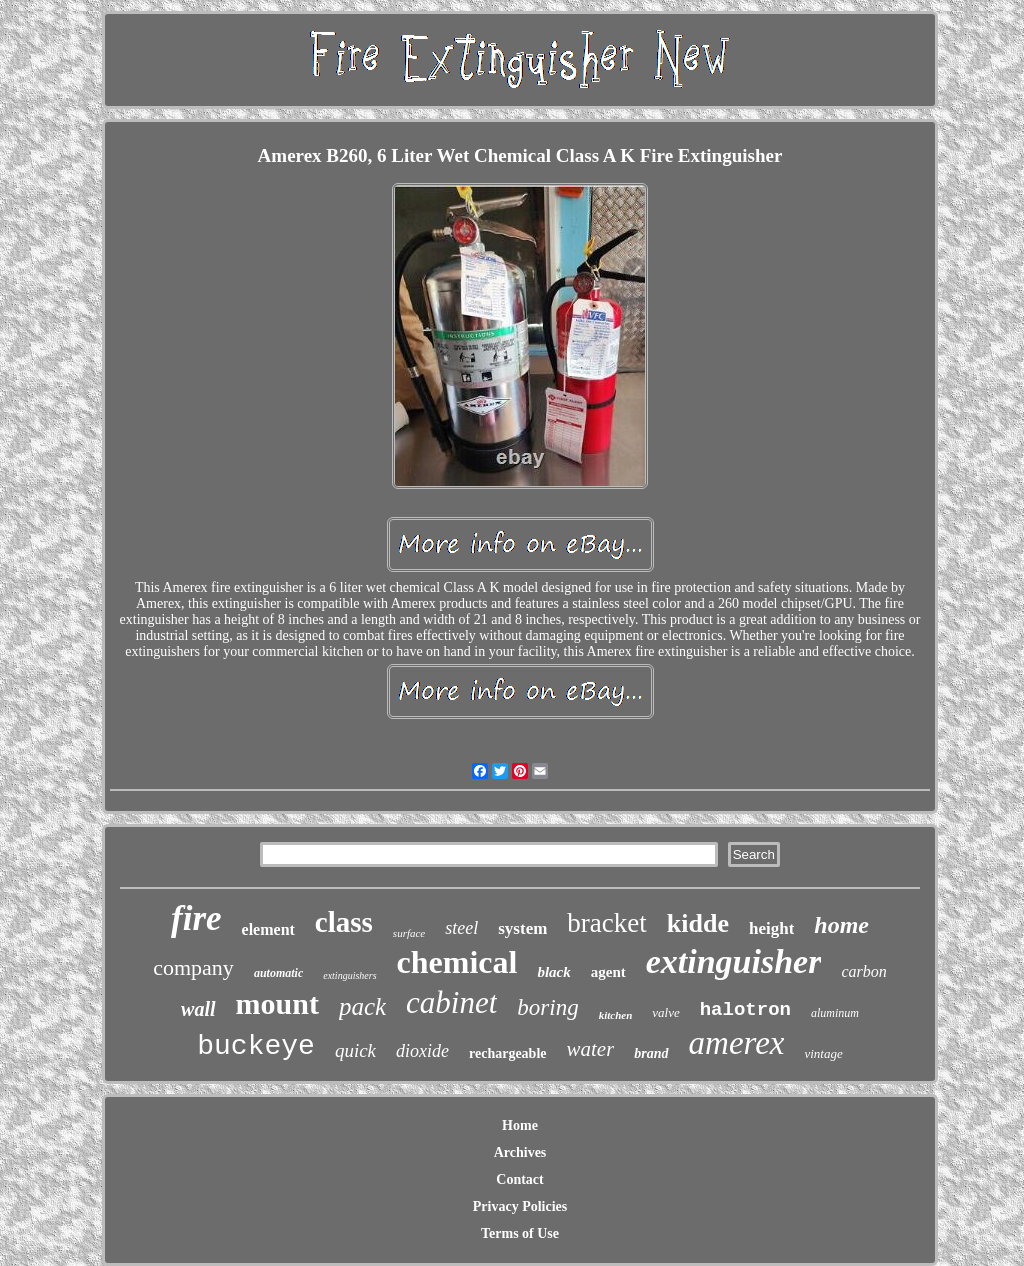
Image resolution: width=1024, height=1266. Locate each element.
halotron (745, 1010)
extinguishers (349, 975)
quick (355, 1050)
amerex (737, 1043)
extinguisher (734, 961)
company (193, 967)
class (344, 922)
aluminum (835, 1013)
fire (196, 918)
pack (362, 1006)
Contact (519, 1179)
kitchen (616, 1015)
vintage (823, 1053)
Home (520, 1125)
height (771, 928)
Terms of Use (520, 1233)
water (591, 1049)
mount (277, 1003)
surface (409, 933)
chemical (457, 962)
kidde (698, 923)
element (268, 929)
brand (651, 1053)
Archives (520, 1152)
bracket (606, 923)
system (522, 928)
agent (608, 972)
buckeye (256, 1046)
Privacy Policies (520, 1206)
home (841, 925)
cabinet (451, 1002)
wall (198, 1009)
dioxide (422, 1051)
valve (665, 1012)
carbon (863, 971)
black (553, 972)
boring (547, 1007)
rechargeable (508, 1053)
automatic (278, 973)
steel (461, 928)
